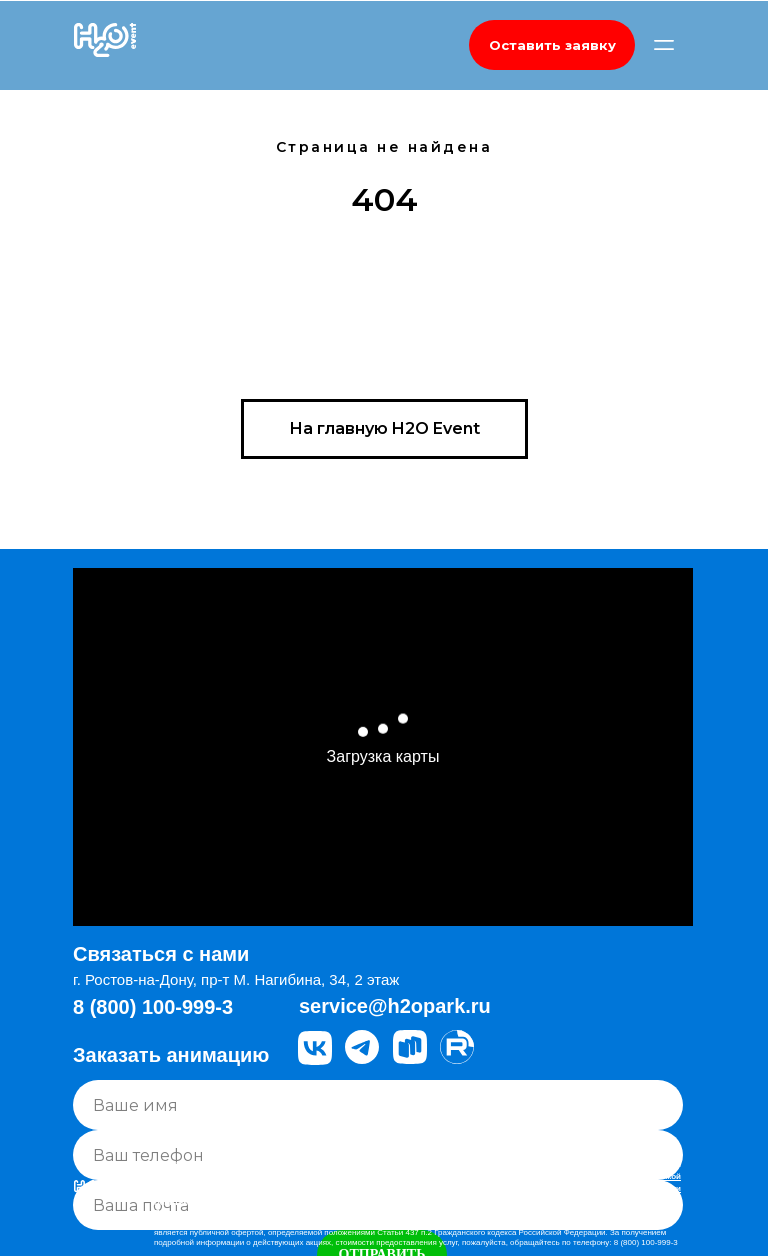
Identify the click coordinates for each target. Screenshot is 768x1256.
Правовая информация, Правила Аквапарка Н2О (250, 1192)
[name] (378, 1105)
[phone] (378, 1155)
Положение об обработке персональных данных (251, 1212)
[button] (552, 45)
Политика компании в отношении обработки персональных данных (289, 1202)
